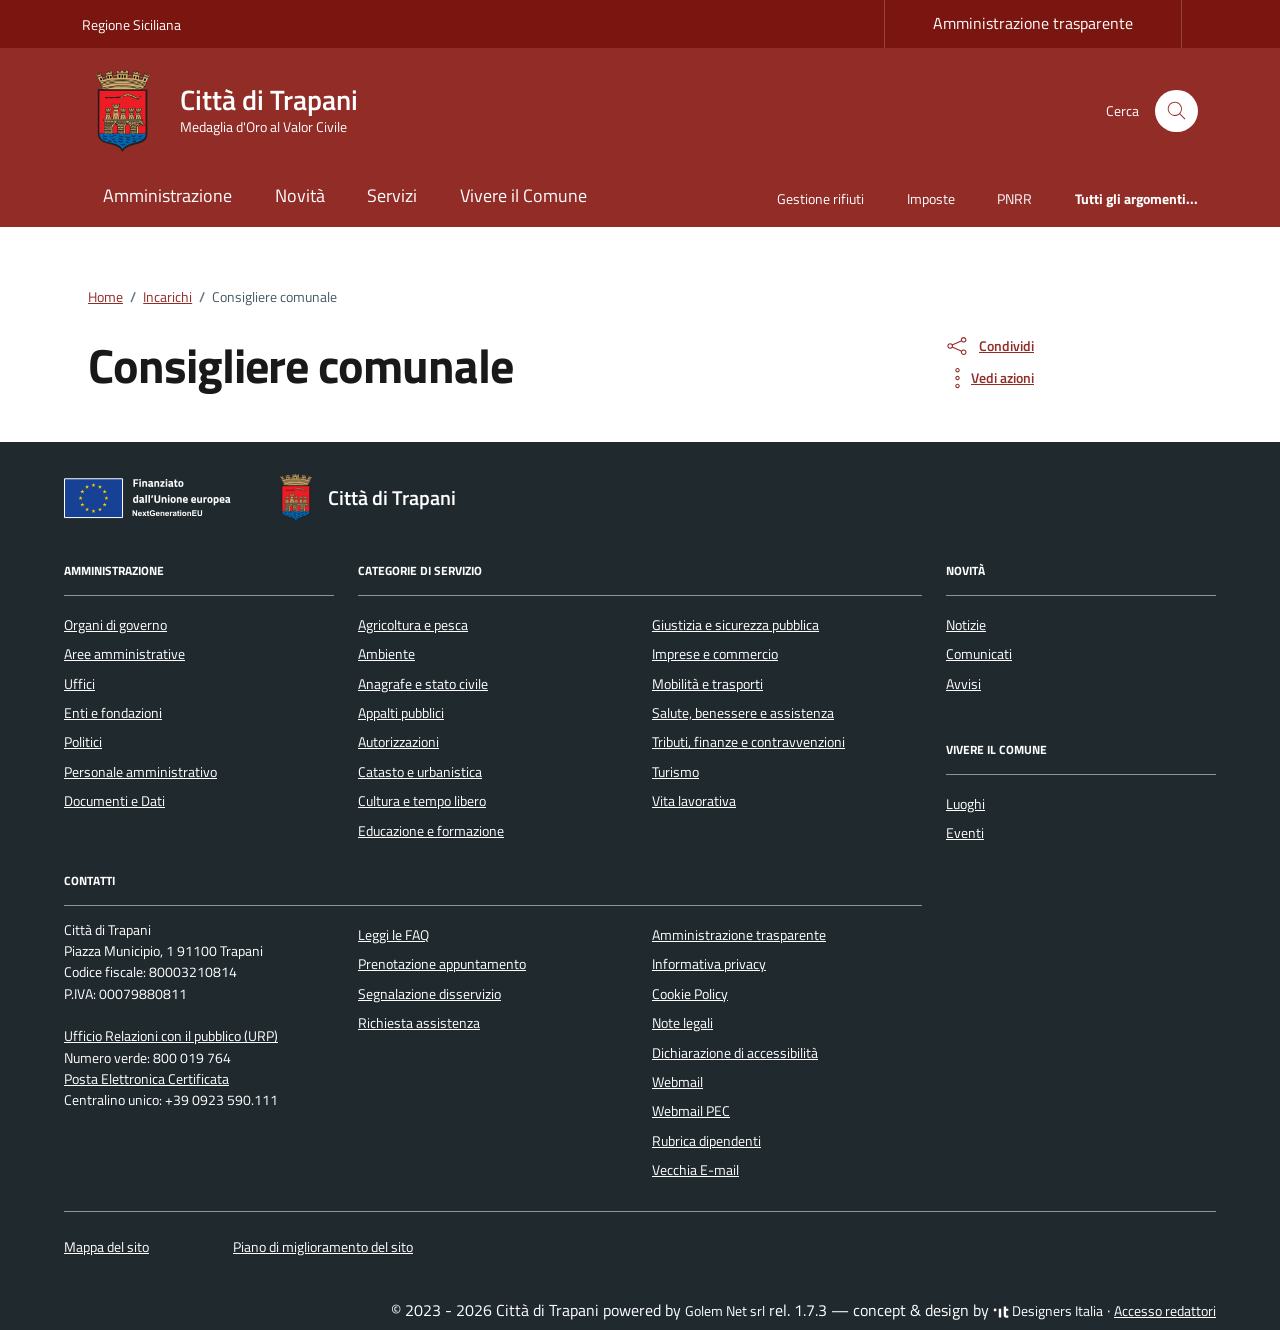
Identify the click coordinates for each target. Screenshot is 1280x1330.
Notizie (966, 625)
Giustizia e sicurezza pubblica (735, 625)
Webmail (677, 1082)
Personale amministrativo (140, 772)
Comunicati (979, 654)
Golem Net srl (725, 1311)
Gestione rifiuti (820, 198)
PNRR (1014, 198)
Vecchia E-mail (695, 1170)
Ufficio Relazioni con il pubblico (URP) (171, 1036)
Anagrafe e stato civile (423, 684)
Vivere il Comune (523, 195)
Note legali (682, 1023)
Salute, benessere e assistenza (743, 713)
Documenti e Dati (114, 801)
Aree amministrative (124, 654)
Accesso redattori (1165, 1311)
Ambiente (386, 654)
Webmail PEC (691, 1111)
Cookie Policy (690, 994)
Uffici (79, 684)
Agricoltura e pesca (413, 625)
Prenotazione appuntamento (442, 964)
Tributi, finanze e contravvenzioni (748, 742)
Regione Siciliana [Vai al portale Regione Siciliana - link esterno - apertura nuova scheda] (131, 24)
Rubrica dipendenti (706, 1141)
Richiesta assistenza (419, 1023)
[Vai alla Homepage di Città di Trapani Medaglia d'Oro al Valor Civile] (232, 111)
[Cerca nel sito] (1176, 111)
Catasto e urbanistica (420, 772)
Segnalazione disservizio (429, 994)
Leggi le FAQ (393, 935)
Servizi (392, 195)
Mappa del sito (106, 1247)
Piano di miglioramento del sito (323, 1247)
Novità (300, 195)
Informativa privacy (709, 964)
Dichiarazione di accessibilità (735, 1053)
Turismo (675, 772)
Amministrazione (167, 195)
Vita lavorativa (694, 801)
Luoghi (965, 804)
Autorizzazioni (398, 742)
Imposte (931, 198)
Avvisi (963, 684)
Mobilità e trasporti (707, 684)
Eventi (965, 833)
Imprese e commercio (715, 654)
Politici (83, 742)
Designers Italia (1048, 1311)
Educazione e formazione (431, 831)
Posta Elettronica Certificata (146, 1079)
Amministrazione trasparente (1033, 23)
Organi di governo (115, 625)
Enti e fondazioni (113, 713)
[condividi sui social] (989, 346)
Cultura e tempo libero (422, 801)
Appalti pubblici (401, 713)
